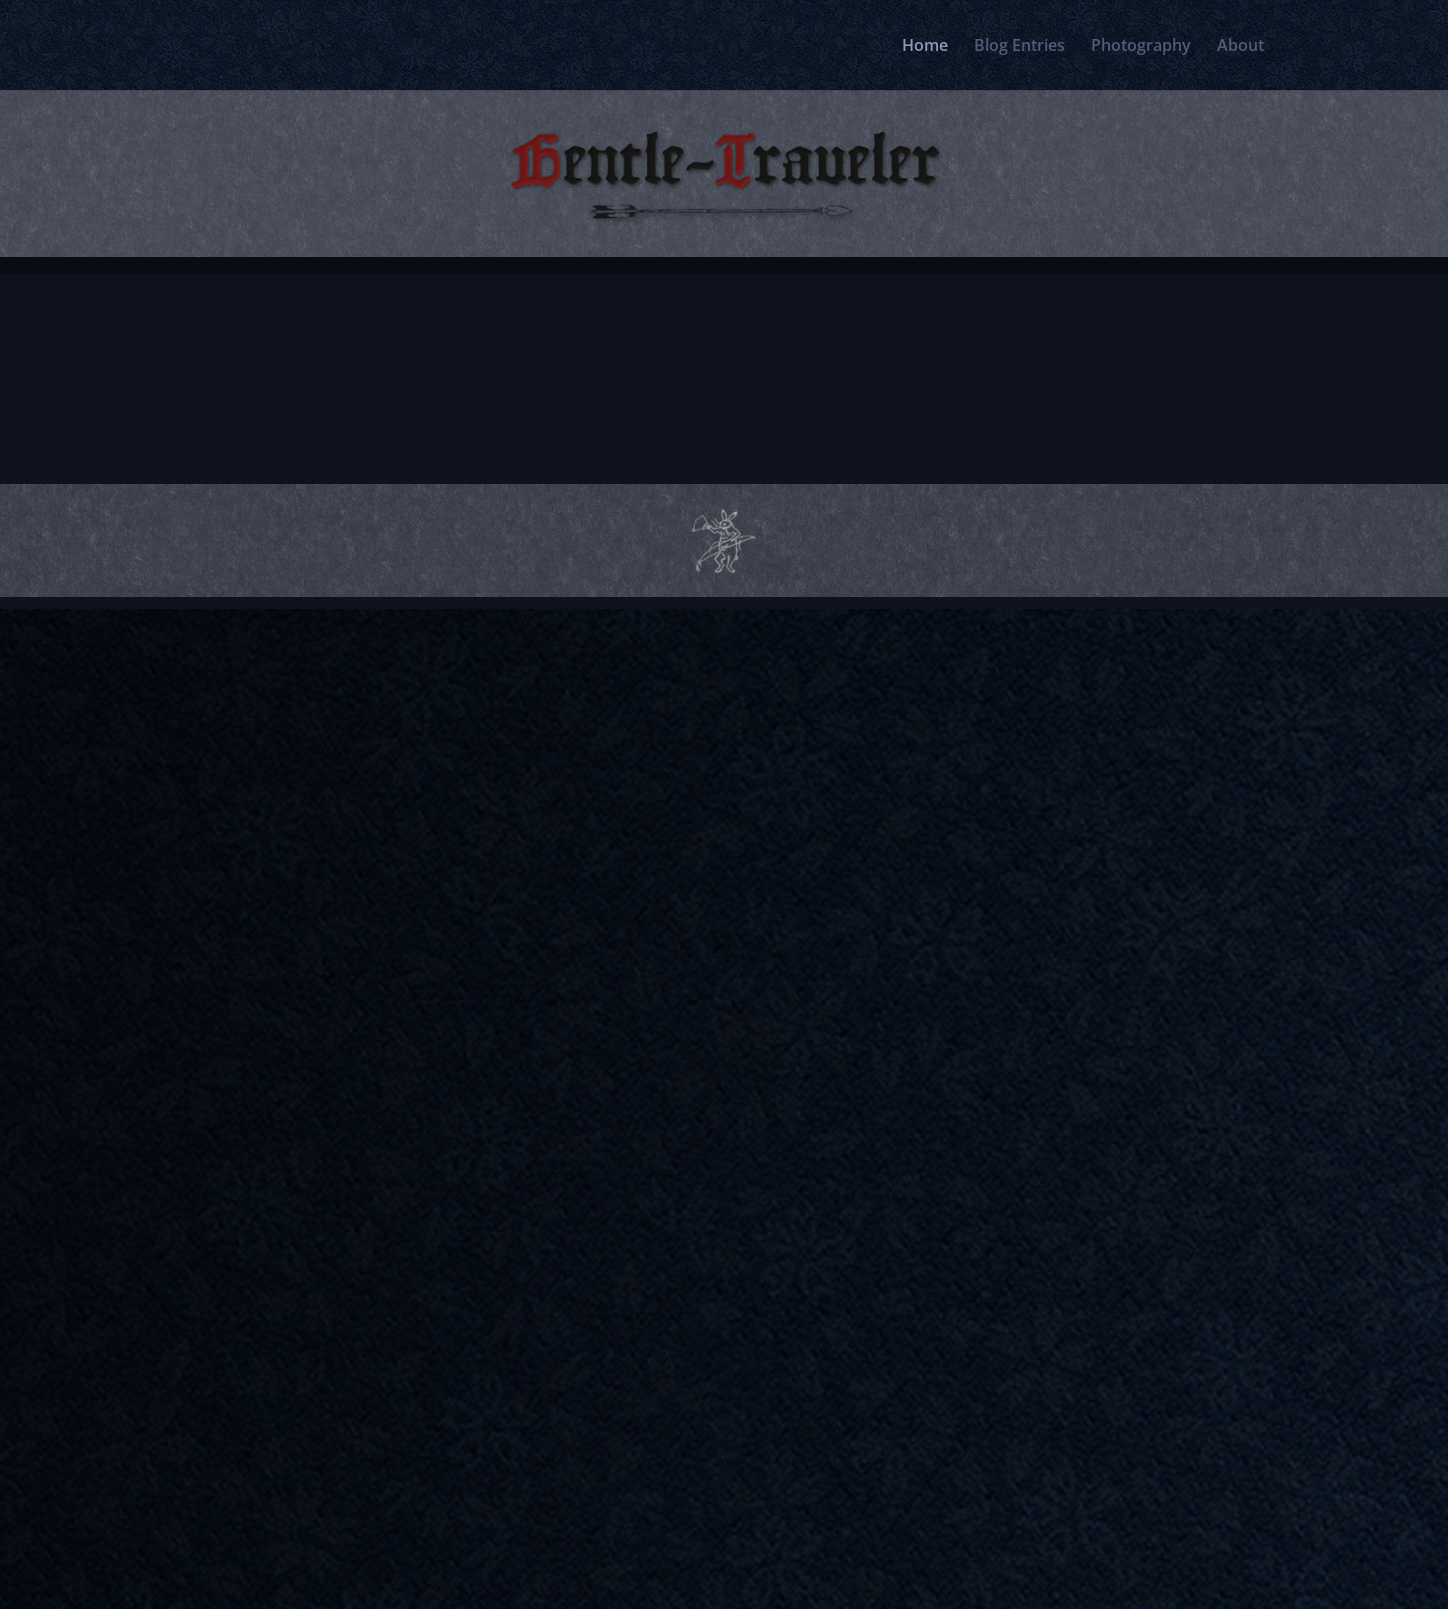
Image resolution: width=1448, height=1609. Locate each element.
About (1240, 47)
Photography (1141, 47)
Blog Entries (1019, 47)
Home (925, 47)
